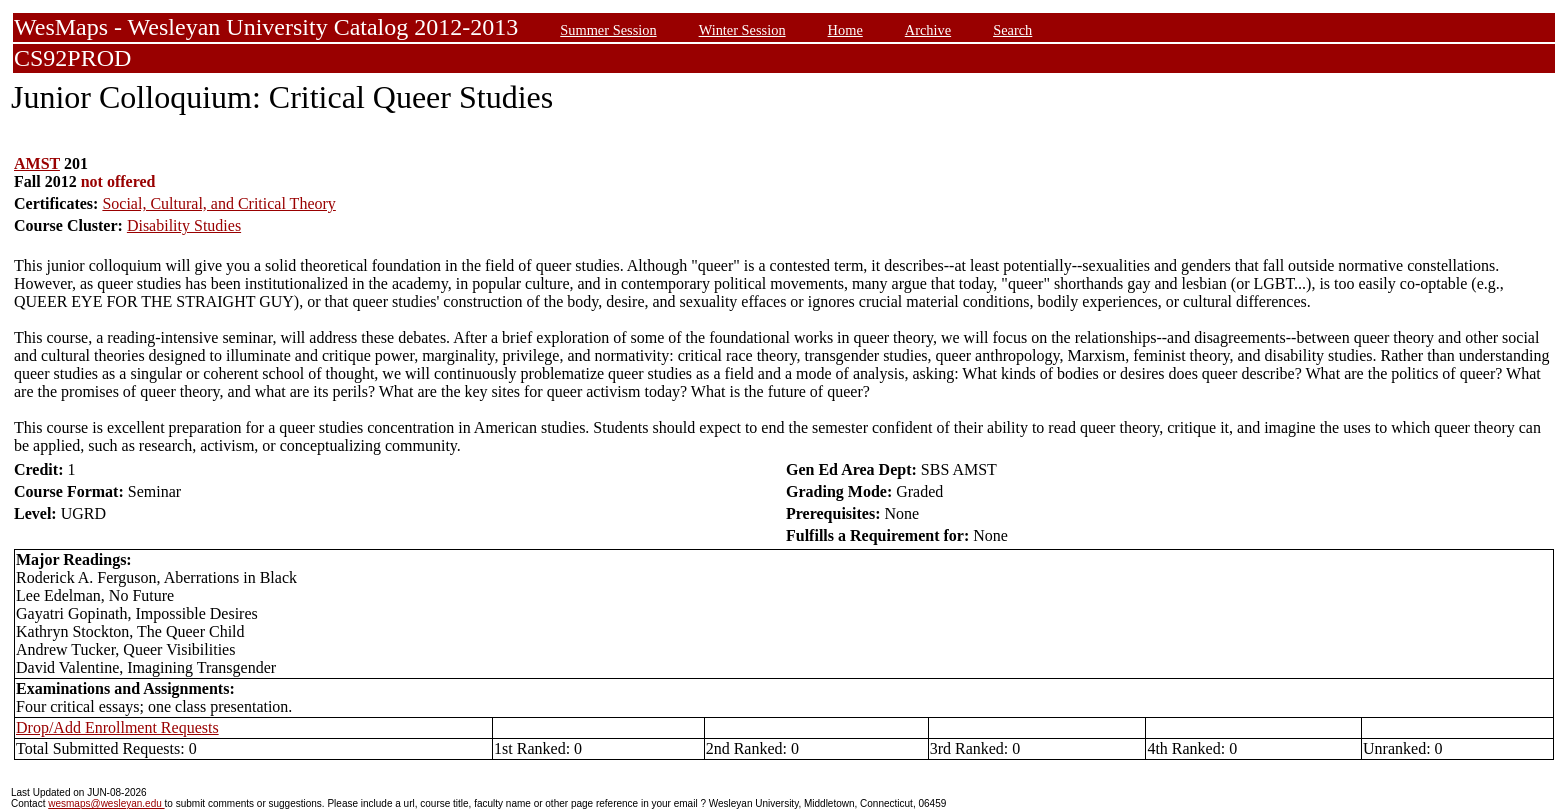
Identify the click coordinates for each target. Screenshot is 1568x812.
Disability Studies (184, 225)
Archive (928, 30)
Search (1012, 30)
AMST (37, 163)
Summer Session (608, 30)
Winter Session (742, 30)
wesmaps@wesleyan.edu (106, 803)
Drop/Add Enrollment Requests (117, 727)
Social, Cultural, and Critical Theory (218, 203)
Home (845, 30)
